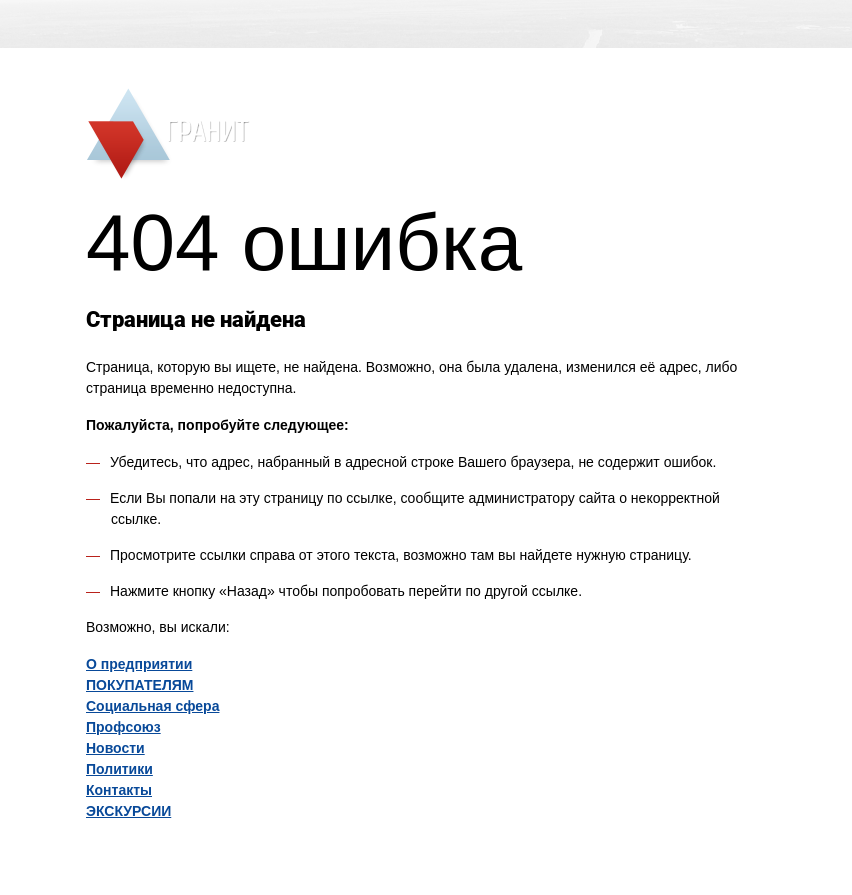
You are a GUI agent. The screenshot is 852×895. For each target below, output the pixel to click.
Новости (115, 748)
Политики (119, 769)
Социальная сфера (152, 706)
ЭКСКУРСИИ (128, 811)
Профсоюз (123, 727)
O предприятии (139, 664)
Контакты (119, 790)
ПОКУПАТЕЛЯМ (139, 685)
